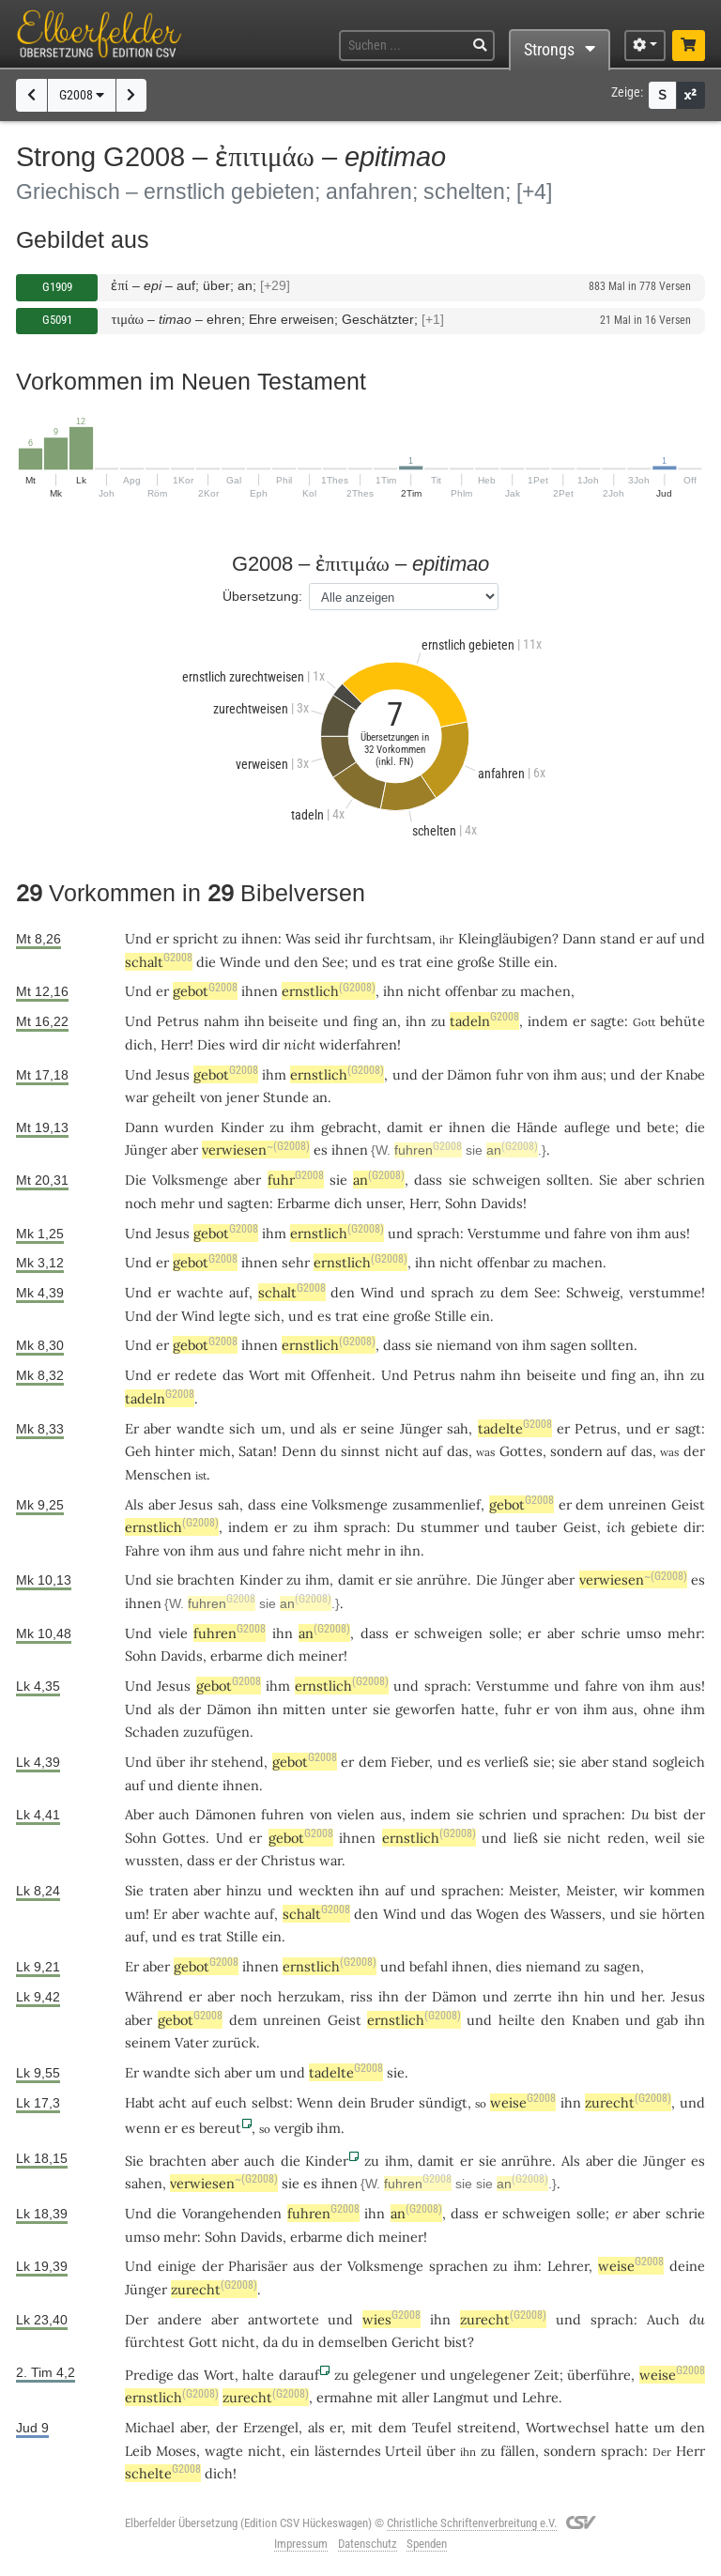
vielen (356, 1814)
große (476, 962)
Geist (688, 1504)
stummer (450, 1527)
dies (509, 1966)
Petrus (178, 1021)
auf (666, 938)
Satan (255, 1451)
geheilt (174, 1097)
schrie (601, 1633)
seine (377, 1428)
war (330, 1860)
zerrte (533, 1996)
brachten (206, 1579)
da (270, 2342)
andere (180, 2319)
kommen (677, 1890)
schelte (163, 2473)
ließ (526, 1838)
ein (544, 962)
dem (514, 1292)
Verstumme (504, 1233)
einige (177, 2266)
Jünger (146, 1149)
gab (667, 2020)
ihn (393, 991)
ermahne (344, 2397)
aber (184, 1149)
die (206, 962)
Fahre (142, 1550)
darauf (299, 2375)
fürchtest (155, 2342)
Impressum (301, 2544)
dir (271, 1044)
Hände (537, 1127)
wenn (143, 2128)
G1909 (57, 287)
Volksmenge (190, 1179)
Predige (149, 2375)
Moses (176, 2451)
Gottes (521, 1451)
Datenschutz (367, 2544)
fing (365, 1021)
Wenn (315, 2102)
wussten (152, 1860)
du (697, 2319)
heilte (517, 2020)
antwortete (283, 2319)
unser (384, 1203)
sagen (568, 1345)
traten (169, 1890)
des (535, 1914)
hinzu (244, 1890)
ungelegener (489, 2375)
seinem (148, 2042)
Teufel (432, 2427)
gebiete (654, 1527)
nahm (221, 1021)
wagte (224, 2451)
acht (173, 2102)
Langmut (461, 2397)
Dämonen (225, 1814)
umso (643, 1633)
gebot (205, 991)
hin (594, 1996)
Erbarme (303, 1203)
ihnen (259, 938)
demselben (353, 2342)
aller (415, 2397)
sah (457, 1428)
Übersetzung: (262, 596)
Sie (608, 1179)
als (316, 2427)
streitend (486, 2427)
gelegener (384, 2375)
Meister (533, 1890)
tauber (536, 1527)
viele (173, 1633)
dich (139, 1044)
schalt (158, 962)
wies (391, 2319)
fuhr (509, 1074)
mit (387, 2397)
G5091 (57, 320)
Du (405, 1527)
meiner (321, 1655)
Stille (514, 962)
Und (138, 938)
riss (361, 1996)
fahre (590, 1233)
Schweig (593, 1292)
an (389, 1021)
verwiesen (256, 1149)
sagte (607, 1021)
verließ (506, 1762)
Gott (203, 2342)
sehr (296, 1262)
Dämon (469, 1074)
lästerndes (347, 2451)
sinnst (360, 1451)
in (390, 1550)
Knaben (596, 2020)
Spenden (427, 2544)
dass (428, 1179)
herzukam (309, 1996)
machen (545, 991)
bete (661, 1127)
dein (352, 2102)
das (233, 1375)
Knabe (685, 1074)
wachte (199, 1292)
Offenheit (341, 1375)
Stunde (286, 1097)
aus (592, 1074)
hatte (632, 2427)
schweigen (506, 1179)
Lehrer (568, 2266)
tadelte (515, 1428)
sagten (248, 1203)
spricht (196, 938)
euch (231, 2102)
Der (136, 2319)
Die (135, 1179)
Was (298, 938)
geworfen (425, 1709)
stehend (237, 1762)
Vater (191, 2042)
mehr (177, 1203)
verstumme (665, 1292)
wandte (200, 1428)
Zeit (547, 2375)
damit (405, 1127)
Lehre (540, 2397)
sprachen (591, 1814)
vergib (293, 2128)
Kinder (242, 1127)
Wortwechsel (567, 2427)
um (271, 1428)
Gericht (415, 2342)
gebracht (349, 1127)
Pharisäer (257, 2266)
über (170, 1762)
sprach (438, 1233)
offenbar (471, 991)
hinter (174, 1451)
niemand (464, 1345)
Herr (175, 1044)
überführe (599, 2375)
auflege (587, 1127)
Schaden (152, 1731)
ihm (274, 1074)
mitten (304, 1709)
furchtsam (399, 938)
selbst (270, 2102)
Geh (138, 1451)
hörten (683, 1914)
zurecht (628, 2102)
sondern (576, 1451)
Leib (138, 2451)
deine (687, 2266)
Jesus (173, 1074)
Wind (377, 1292)
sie (338, 1179)
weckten (326, 1890)
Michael (150, 2427)
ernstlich (329, 991)
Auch (663, 2319)
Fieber (410, 1762)
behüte (682, 1021)
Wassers (576, 1914)
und (277, 962)
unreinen (637, 1504)
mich (215, 1451)
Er (132, 1428)
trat (410, 962)
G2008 (81, 95)
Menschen (158, 1474)
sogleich (678, 1762)
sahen (143, 2183)
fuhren (428, 1150)
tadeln (484, 1021)
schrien (681, 1179)
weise (523, 2102)
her (651, 1996)
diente (198, 1785)
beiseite (293, 1021)
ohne (659, 1709)
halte (258, 2375)
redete (196, 1375)
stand (618, 938)
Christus (288, 1860)
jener (242, 1097)
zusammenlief (436, 1504)
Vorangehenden (232, 2213)
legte (235, 1316)
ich (615, 1527)
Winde (240, 962)
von (538, 1074)
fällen (517, 2451)
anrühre (442, 1579)
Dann (579, 938)
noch (141, 1203)
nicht (424, 991)
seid (327, 938)
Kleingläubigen (505, 938)
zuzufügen (216, 1731)
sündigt (443, 2102)
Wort (264, 1375)
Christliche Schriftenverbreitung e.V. (472, 2523)
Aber (139, 1814)
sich (267, 1316)
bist (666, 1814)
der (432, 1074)
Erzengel (271, 2427)
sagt (688, 1428)
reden (626, 1838)
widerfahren (358, 1044)
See (333, 962)
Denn (299, 1451)
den (306, 962)
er (384, 1579)
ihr (198, 1762)
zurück (234, 2042)
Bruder (392, 2102)
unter (349, 1709)
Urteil (403, 2451)
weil (667, 1838)
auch (174, 1814)
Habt (140, 2102)
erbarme (236, 1655)
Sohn (461, 1203)
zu (276, 1127)
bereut (220, 2128)
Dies (211, 1044)
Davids (502, 1203)
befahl (428, 1966)
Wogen (497, 1914)
